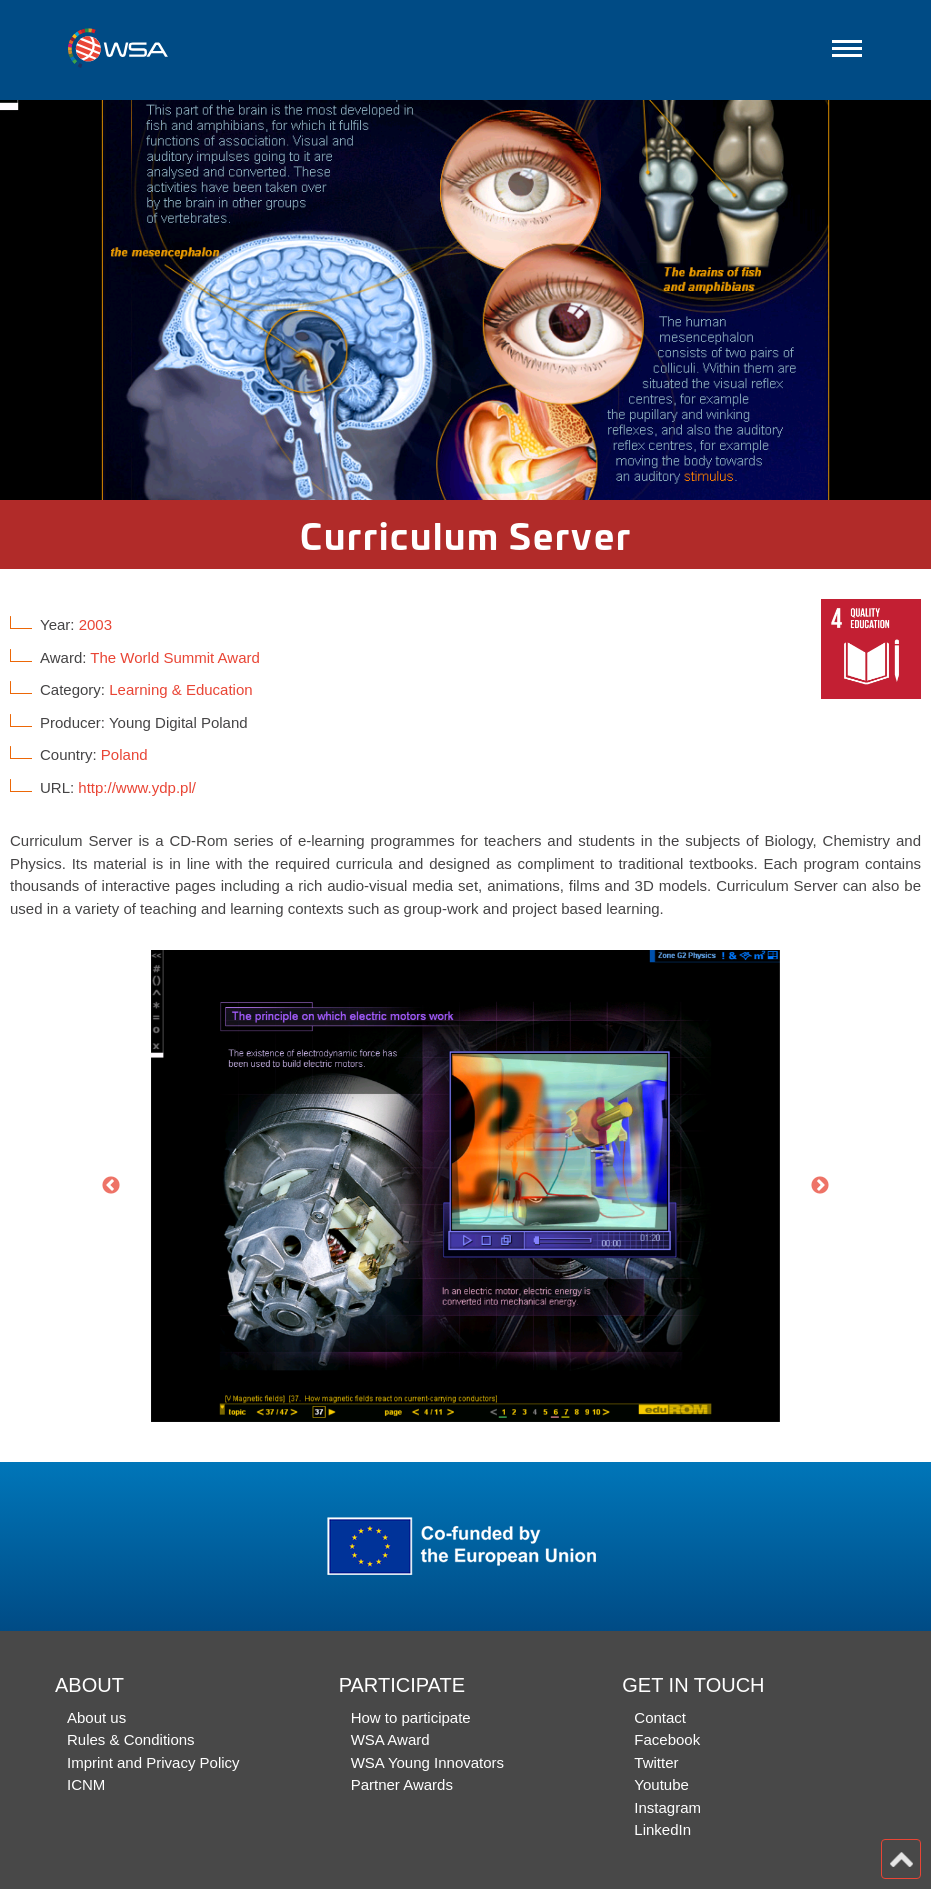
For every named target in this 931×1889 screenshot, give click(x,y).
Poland (124, 754)
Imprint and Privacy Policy (153, 1762)
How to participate (411, 1717)
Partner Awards (402, 1784)
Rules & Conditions (131, 1739)
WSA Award (390, 1739)
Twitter (656, 1762)
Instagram (667, 1807)
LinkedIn (662, 1829)
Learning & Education (180, 689)
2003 (95, 624)
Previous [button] (111, 1186)
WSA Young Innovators (427, 1762)
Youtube (661, 1784)
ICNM (86, 1784)
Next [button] (820, 1186)
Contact (660, 1717)
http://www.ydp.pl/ (137, 787)
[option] (465, 300)
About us (96, 1717)
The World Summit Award (175, 657)
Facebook (667, 1739)
